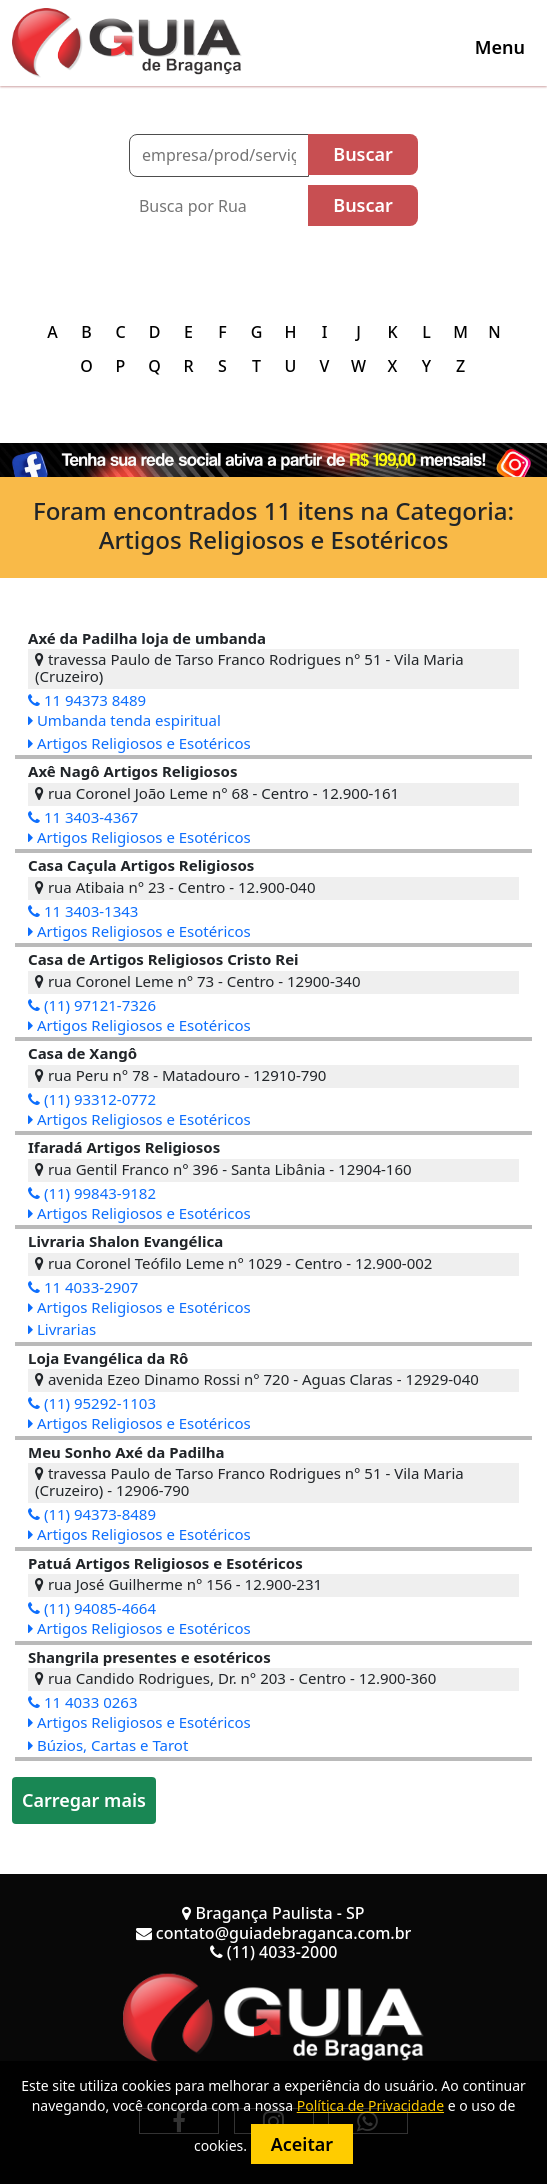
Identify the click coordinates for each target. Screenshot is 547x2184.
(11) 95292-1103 (92, 1403)
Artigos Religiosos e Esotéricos (139, 743)
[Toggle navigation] (500, 47)
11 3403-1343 (83, 911)
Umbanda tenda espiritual (124, 720)
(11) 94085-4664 (92, 1608)
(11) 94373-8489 (92, 1514)
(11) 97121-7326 (92, 1005)
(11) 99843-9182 (92, 1193)
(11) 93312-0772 (92, 1099)
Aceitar (302, 2144)
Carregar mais (84, 1800)
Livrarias (62, 1329)
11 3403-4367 (83, 817)
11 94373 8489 (87, 700)
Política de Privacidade (370, 2105)
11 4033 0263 (83, 1702)
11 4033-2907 (83, 1287)
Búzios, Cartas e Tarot (108, 1745)
